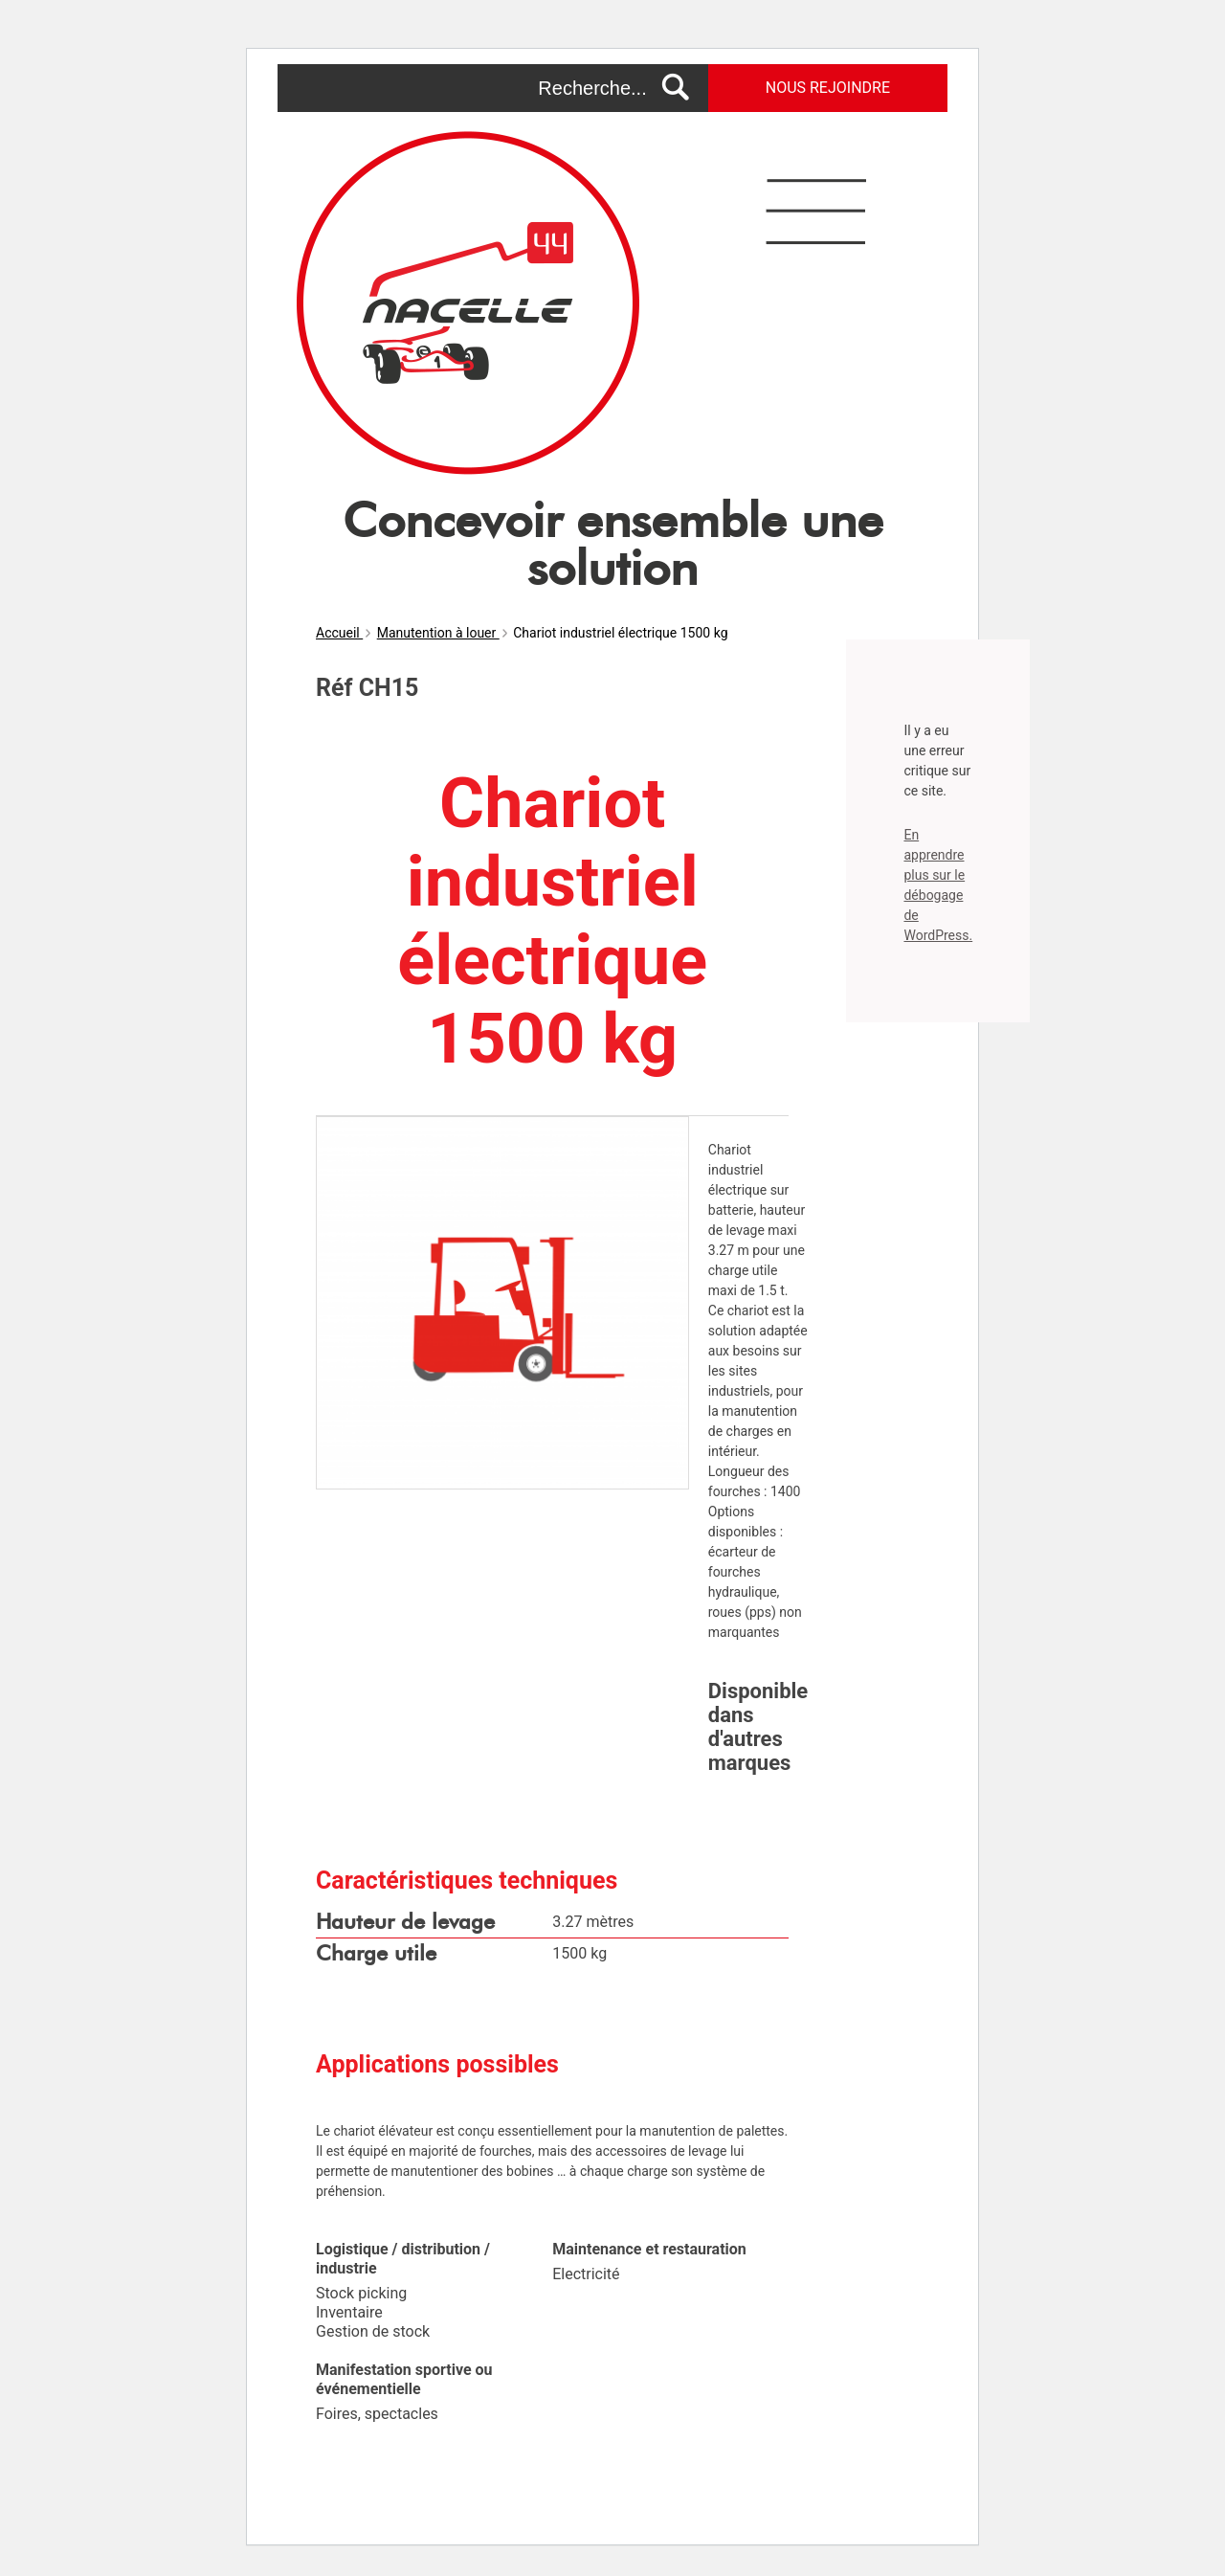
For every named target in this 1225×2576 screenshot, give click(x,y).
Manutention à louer (438, 632)
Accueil (339, 632)
